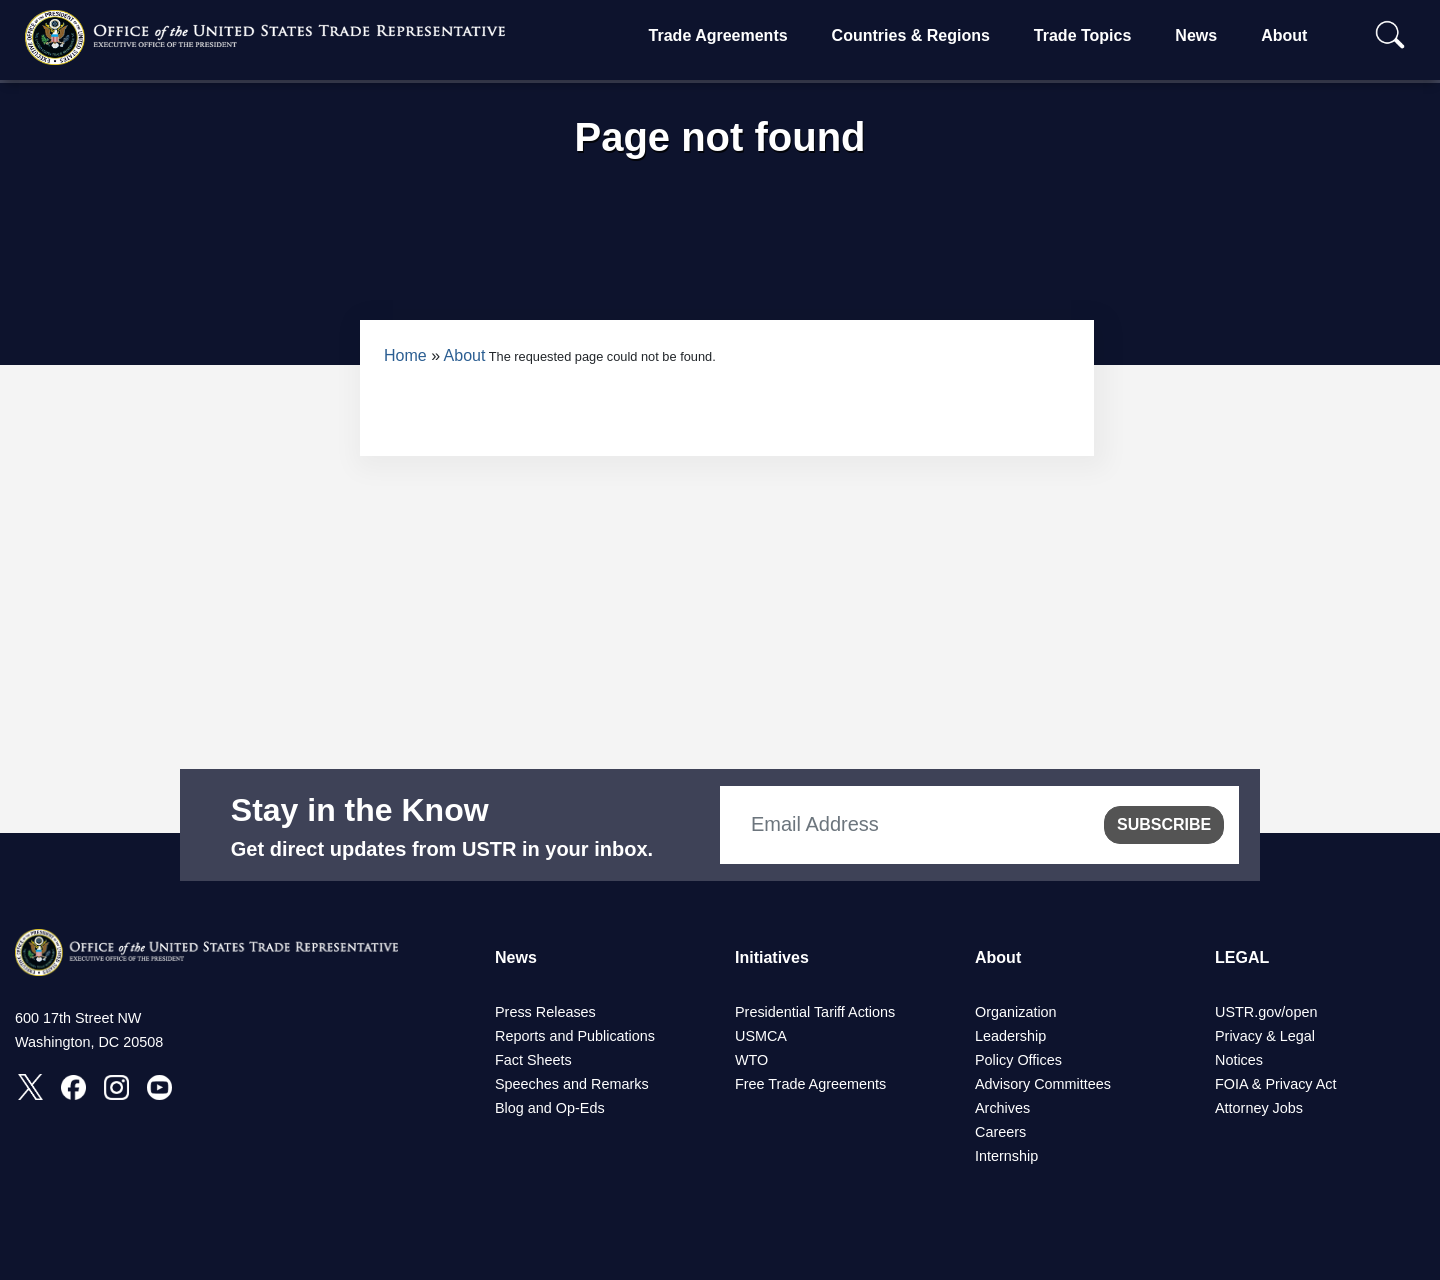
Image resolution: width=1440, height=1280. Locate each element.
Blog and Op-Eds (550, 1108)
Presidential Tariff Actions (815, 1012)
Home (405, 355)
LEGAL (1242, 957)
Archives (1002, 1108)
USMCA (761, 1036)
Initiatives (772, 957)
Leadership (1010, 1036)
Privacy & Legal (1265, 1036)
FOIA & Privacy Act (1276, 1084)
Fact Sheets (533, 1060)
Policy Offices (1018, 1060)
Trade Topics (1083, 35)
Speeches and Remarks (572, 1084)
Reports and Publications (575, 1036)
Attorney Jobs (1259, 1108)
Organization (1016, 1012)
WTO (751, 1060)
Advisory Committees (1043, 1084)
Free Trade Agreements (810, 1084)
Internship (1006, 1156)
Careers (1000, 1132)
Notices (1239, 1060)
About (1284, 35)
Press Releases (545, 1012)
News (1196, 35)
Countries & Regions (911, 35)
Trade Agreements (718, 35)
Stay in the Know (360, 810)
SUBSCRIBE (1164, 824)
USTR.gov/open (1266, 1012)
